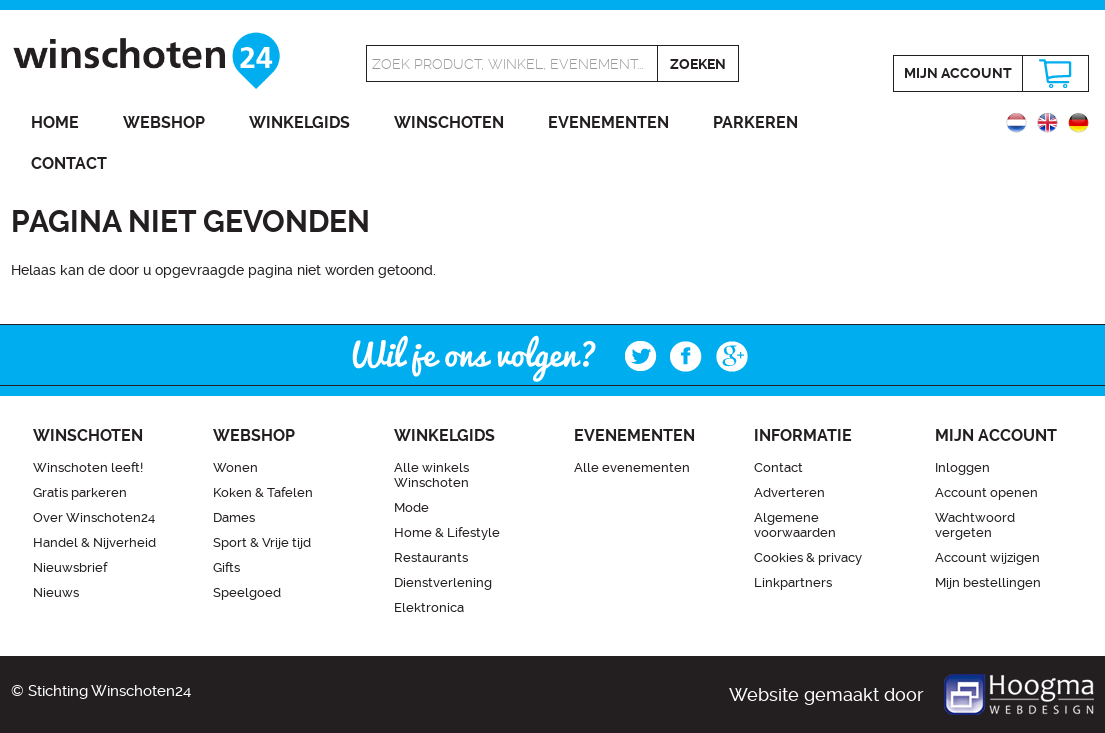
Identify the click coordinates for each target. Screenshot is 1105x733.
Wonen (235, 467)
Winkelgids (299, 122)
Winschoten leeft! (88, 467)
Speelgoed (247, 592)
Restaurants (431, 557)
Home (55, 122)
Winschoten (449, 122)
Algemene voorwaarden (795, 525)
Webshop (164, 122)
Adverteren (789, 492)
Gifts (226, 567)
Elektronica (429, 607)
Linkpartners (793, 582)
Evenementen (608, 122)
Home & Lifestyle (447, 532)
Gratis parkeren (80, 492)
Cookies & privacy (808, 557)
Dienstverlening (443, 582)
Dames (234, 517)
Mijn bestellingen (988, 582)
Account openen (986, 492)
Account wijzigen (987, 557)
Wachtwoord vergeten (975, 525)
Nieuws (56, 592)
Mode (411, 507)
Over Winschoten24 (94, 517)
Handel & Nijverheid (94, 542)
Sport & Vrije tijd (262, 542)
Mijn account (958, 73)
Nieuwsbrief (70, 567)
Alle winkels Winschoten (431, 475)
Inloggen (962, 467)
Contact (69, 163)
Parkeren (755, 122)
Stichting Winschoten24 (109, 691)
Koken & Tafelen (263, 492)
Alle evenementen (632, 467)
